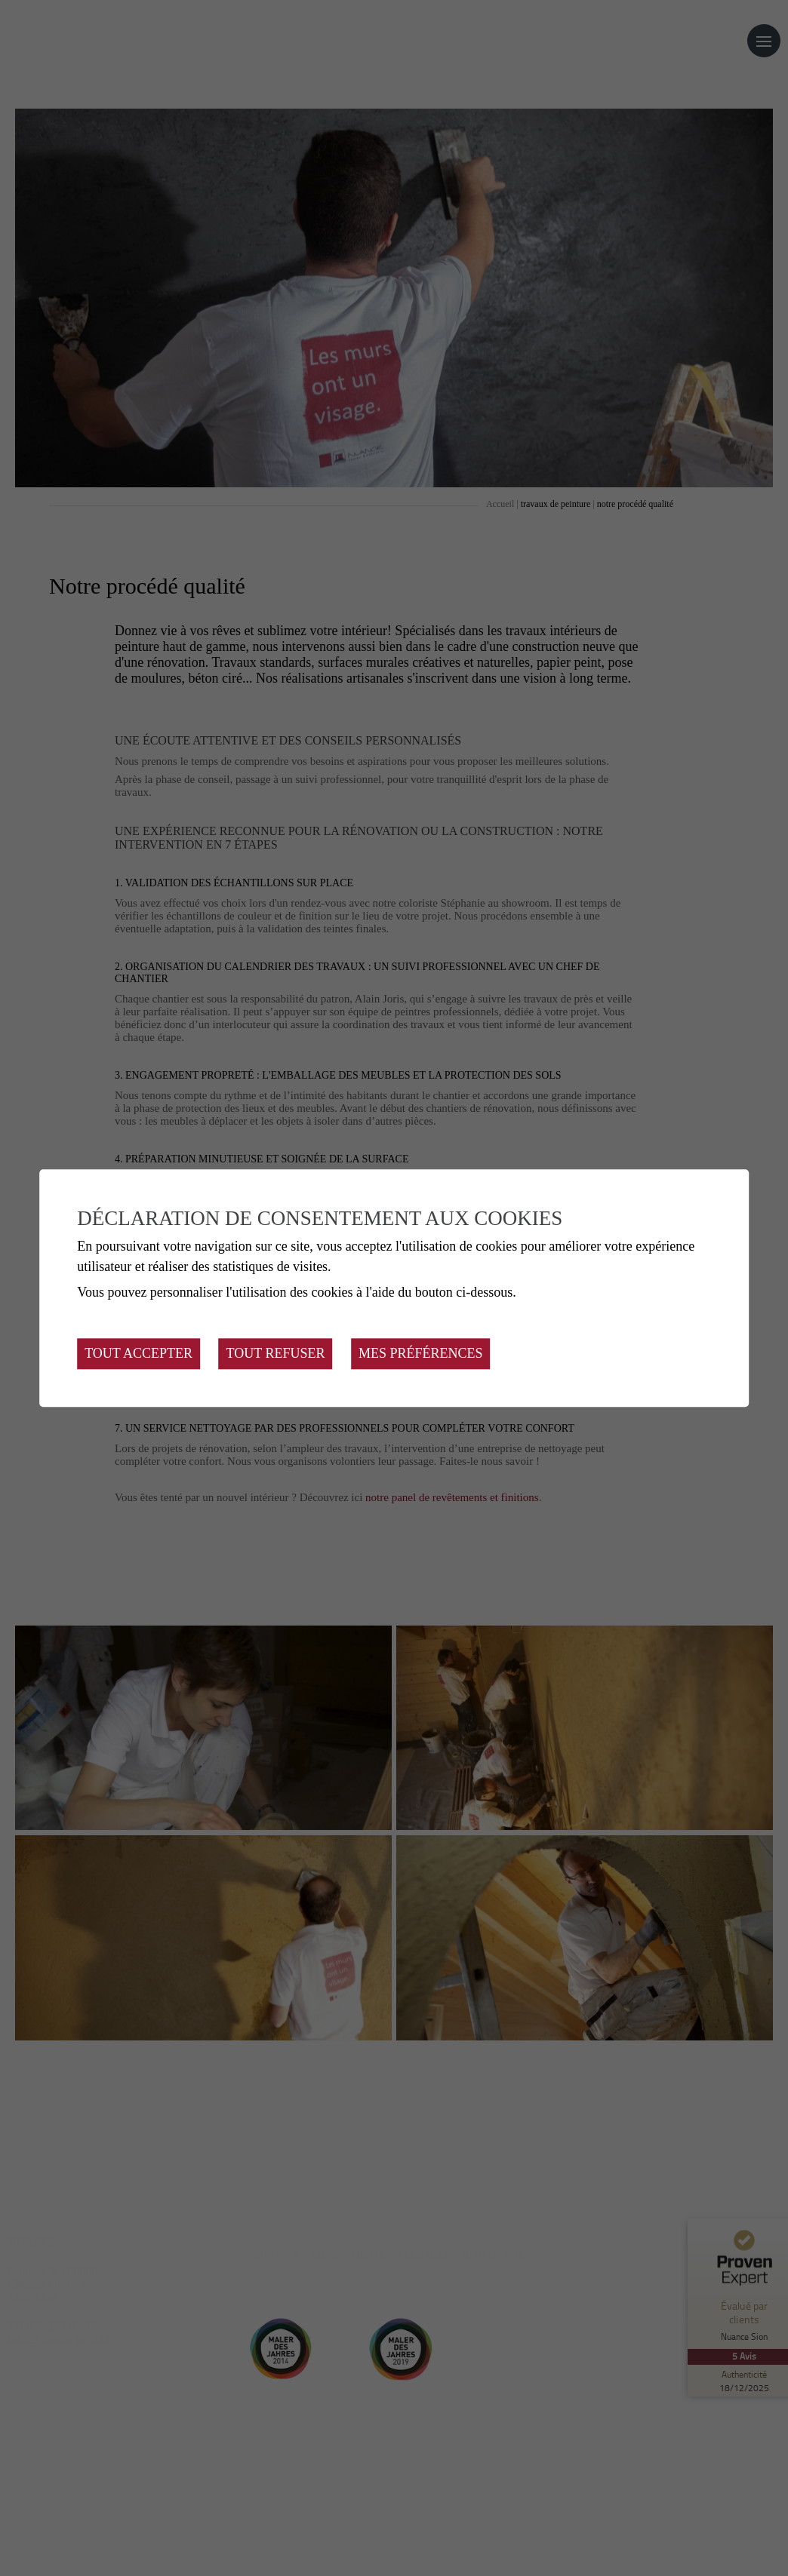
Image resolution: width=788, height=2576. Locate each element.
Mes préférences (421, 1353)
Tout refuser (275, 1353)
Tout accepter (138, 1353)
